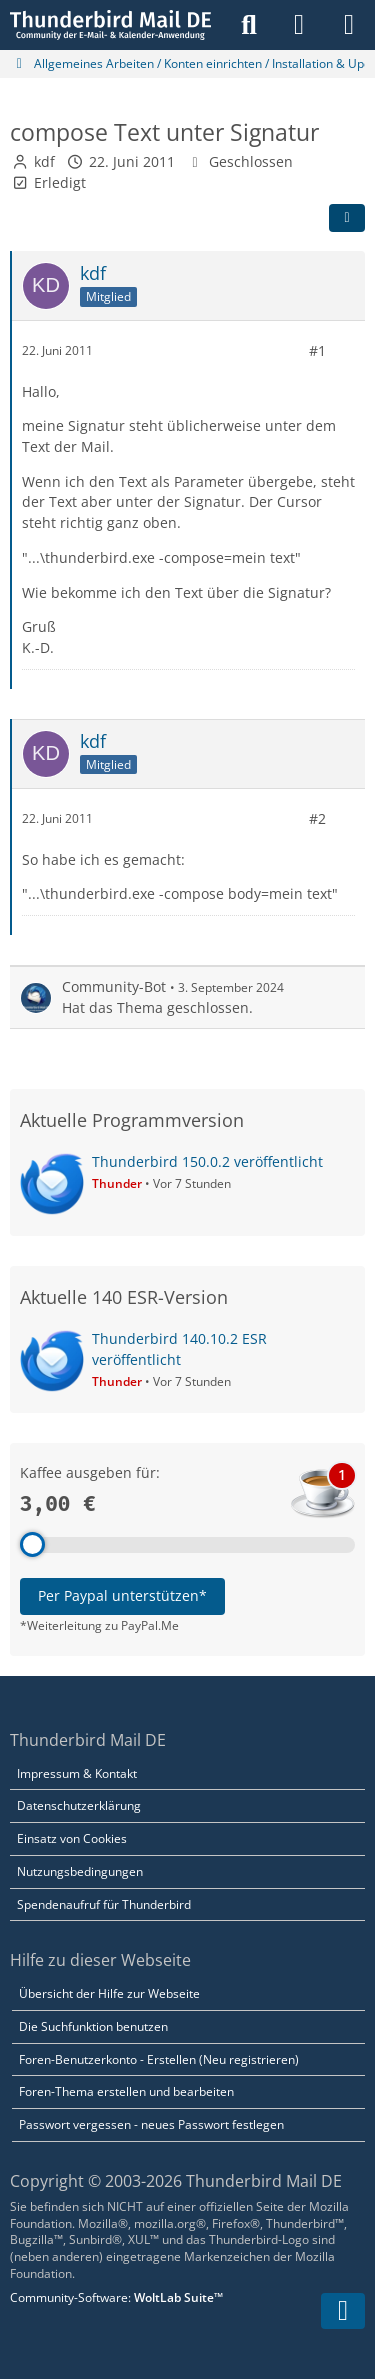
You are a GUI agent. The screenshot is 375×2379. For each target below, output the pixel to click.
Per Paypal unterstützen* (122, 1595)
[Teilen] (347, 218)
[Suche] (249, 25)
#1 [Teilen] (317, 350)
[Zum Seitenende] (343, 2311)
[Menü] (349, 25)
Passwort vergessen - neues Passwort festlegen (151, 2124)
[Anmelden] (299, 25)
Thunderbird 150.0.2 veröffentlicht (207, 1161)
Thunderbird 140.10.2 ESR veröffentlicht (179, 1349)
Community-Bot (114, 986)
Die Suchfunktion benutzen (93, 2026)
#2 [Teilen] (317, 818)
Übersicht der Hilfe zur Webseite (109, 1993)
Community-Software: (116, 2297)
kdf (44, 161)
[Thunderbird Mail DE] (110, 25)
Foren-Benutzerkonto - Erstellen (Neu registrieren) (159, 2059)
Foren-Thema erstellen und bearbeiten (126, 2091)
